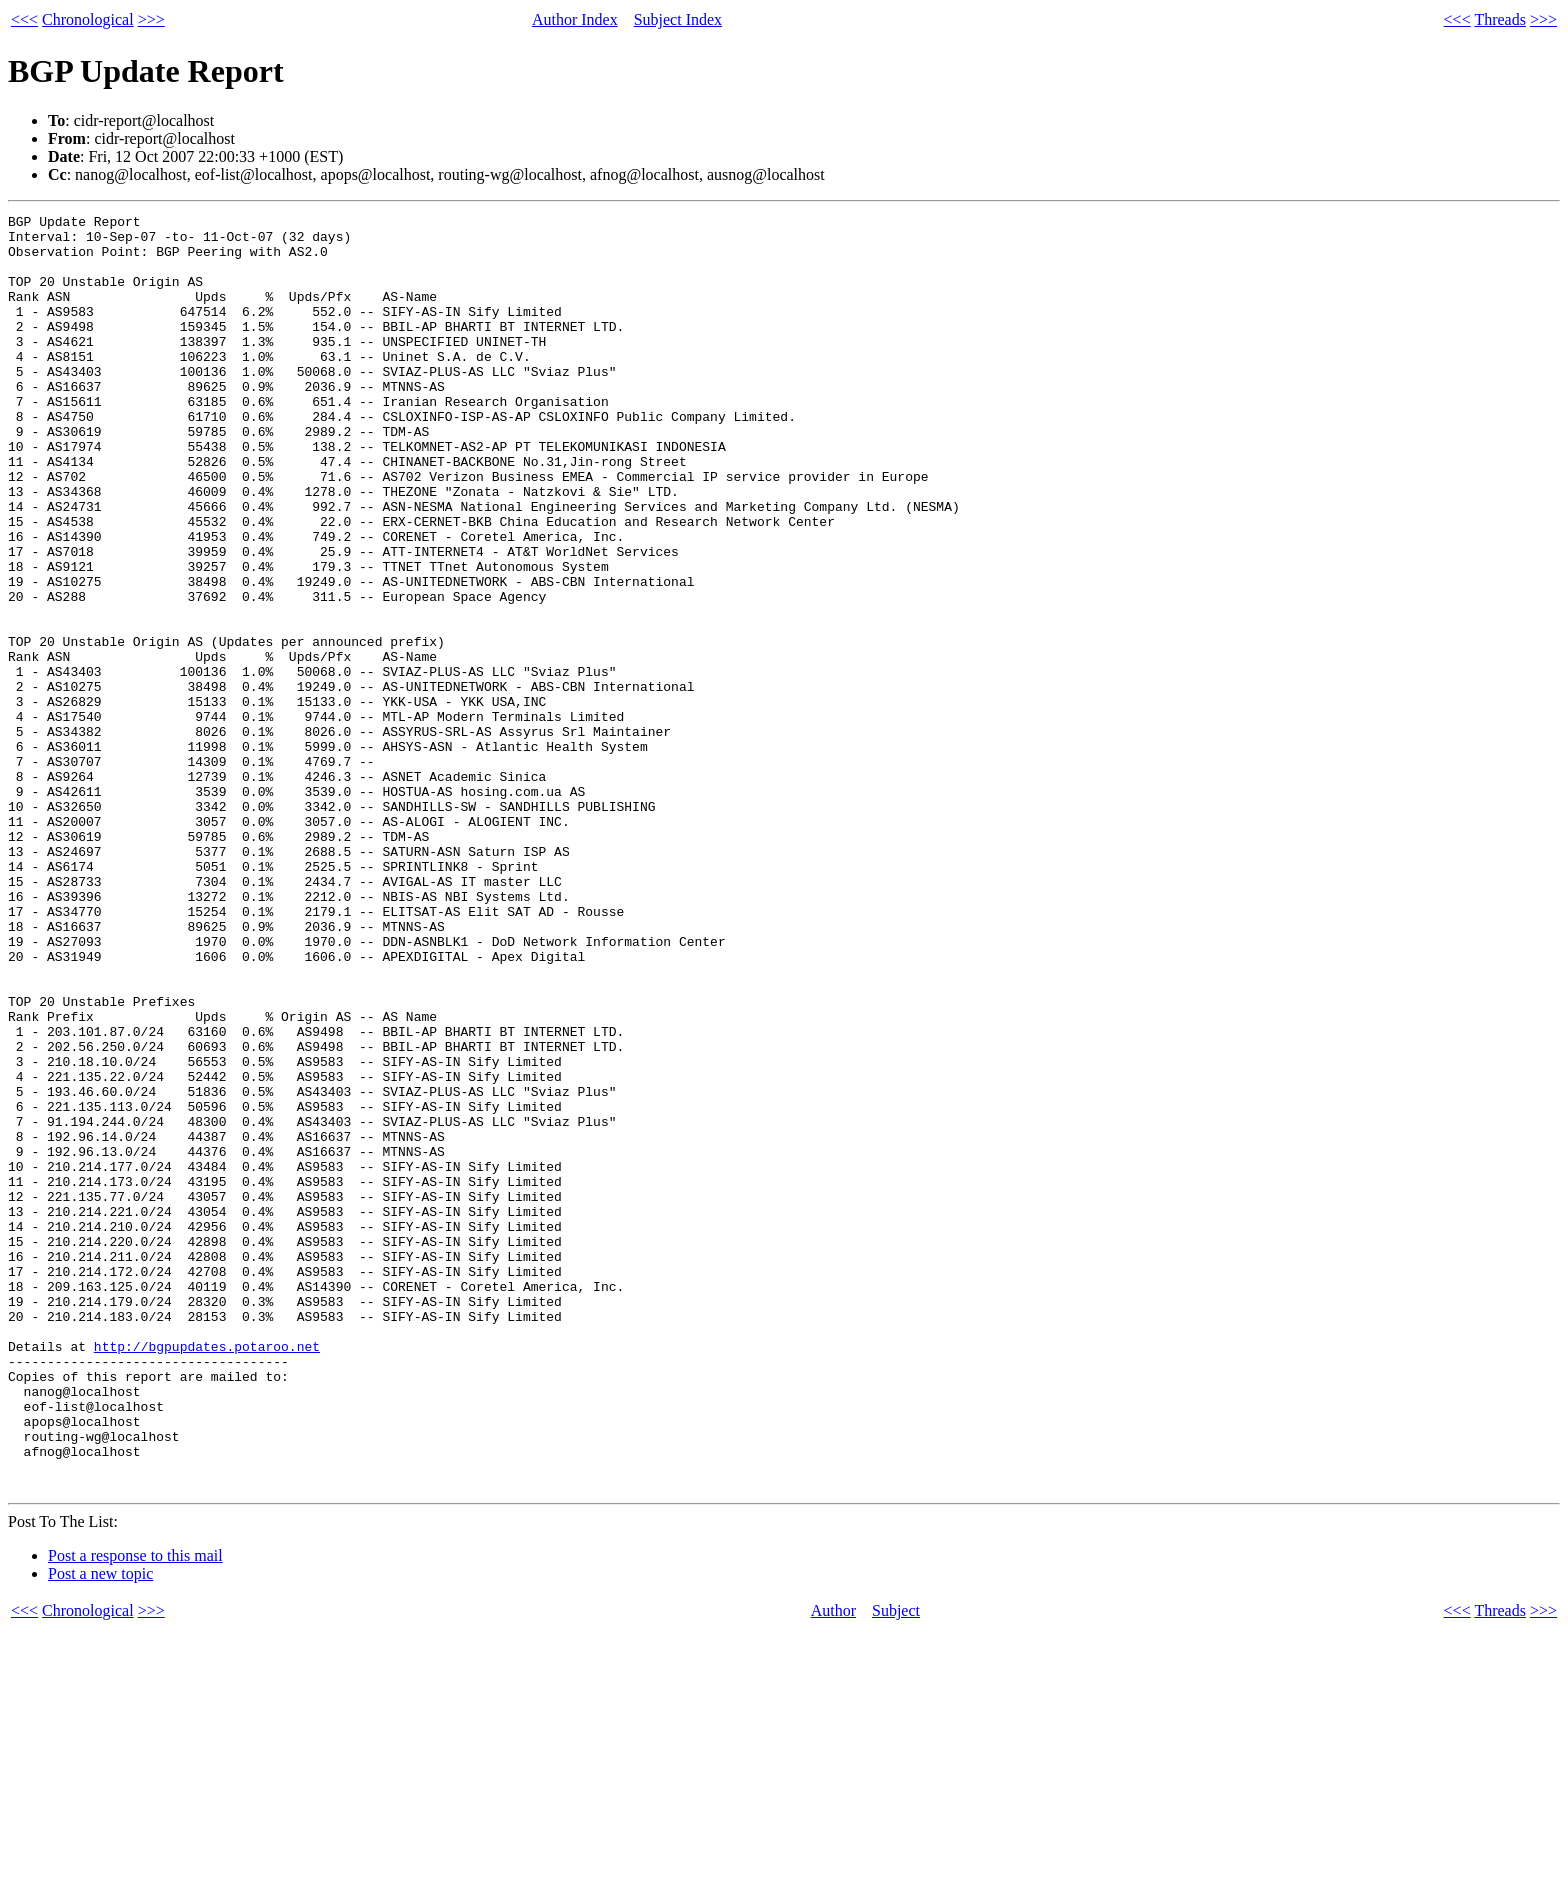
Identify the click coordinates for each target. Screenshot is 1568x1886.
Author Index (575, 19)
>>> (151, 19)
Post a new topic (100, 1828)
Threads (1500, 19)
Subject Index (678, 19)
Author (833, 1865)
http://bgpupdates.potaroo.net (207, 1574)
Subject (896, 1865)
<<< (24, 19)
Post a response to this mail (135, 1810)
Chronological (88, 19)
